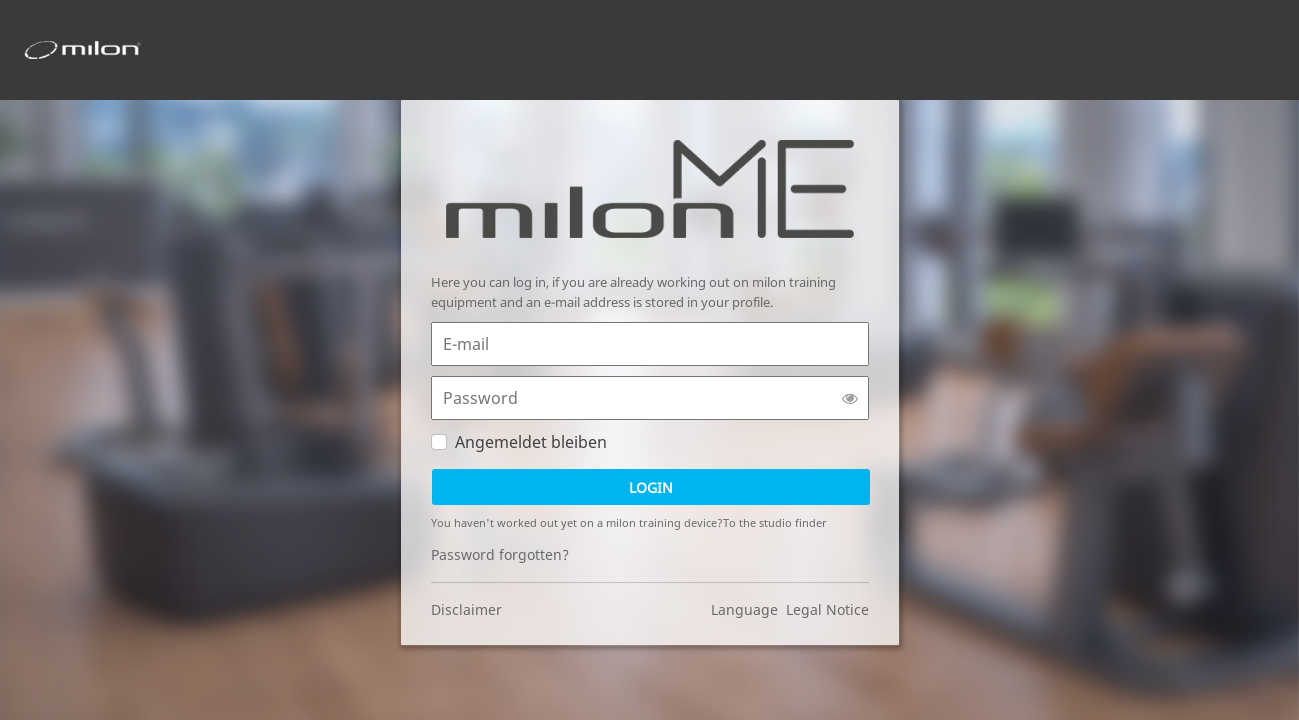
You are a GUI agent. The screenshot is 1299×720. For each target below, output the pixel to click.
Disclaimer (466, 609)
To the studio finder (775, 522)
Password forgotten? (500, 554)
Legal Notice (827, 609)
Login (651, 487)
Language (748, 609)
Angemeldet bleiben (531, 442)
